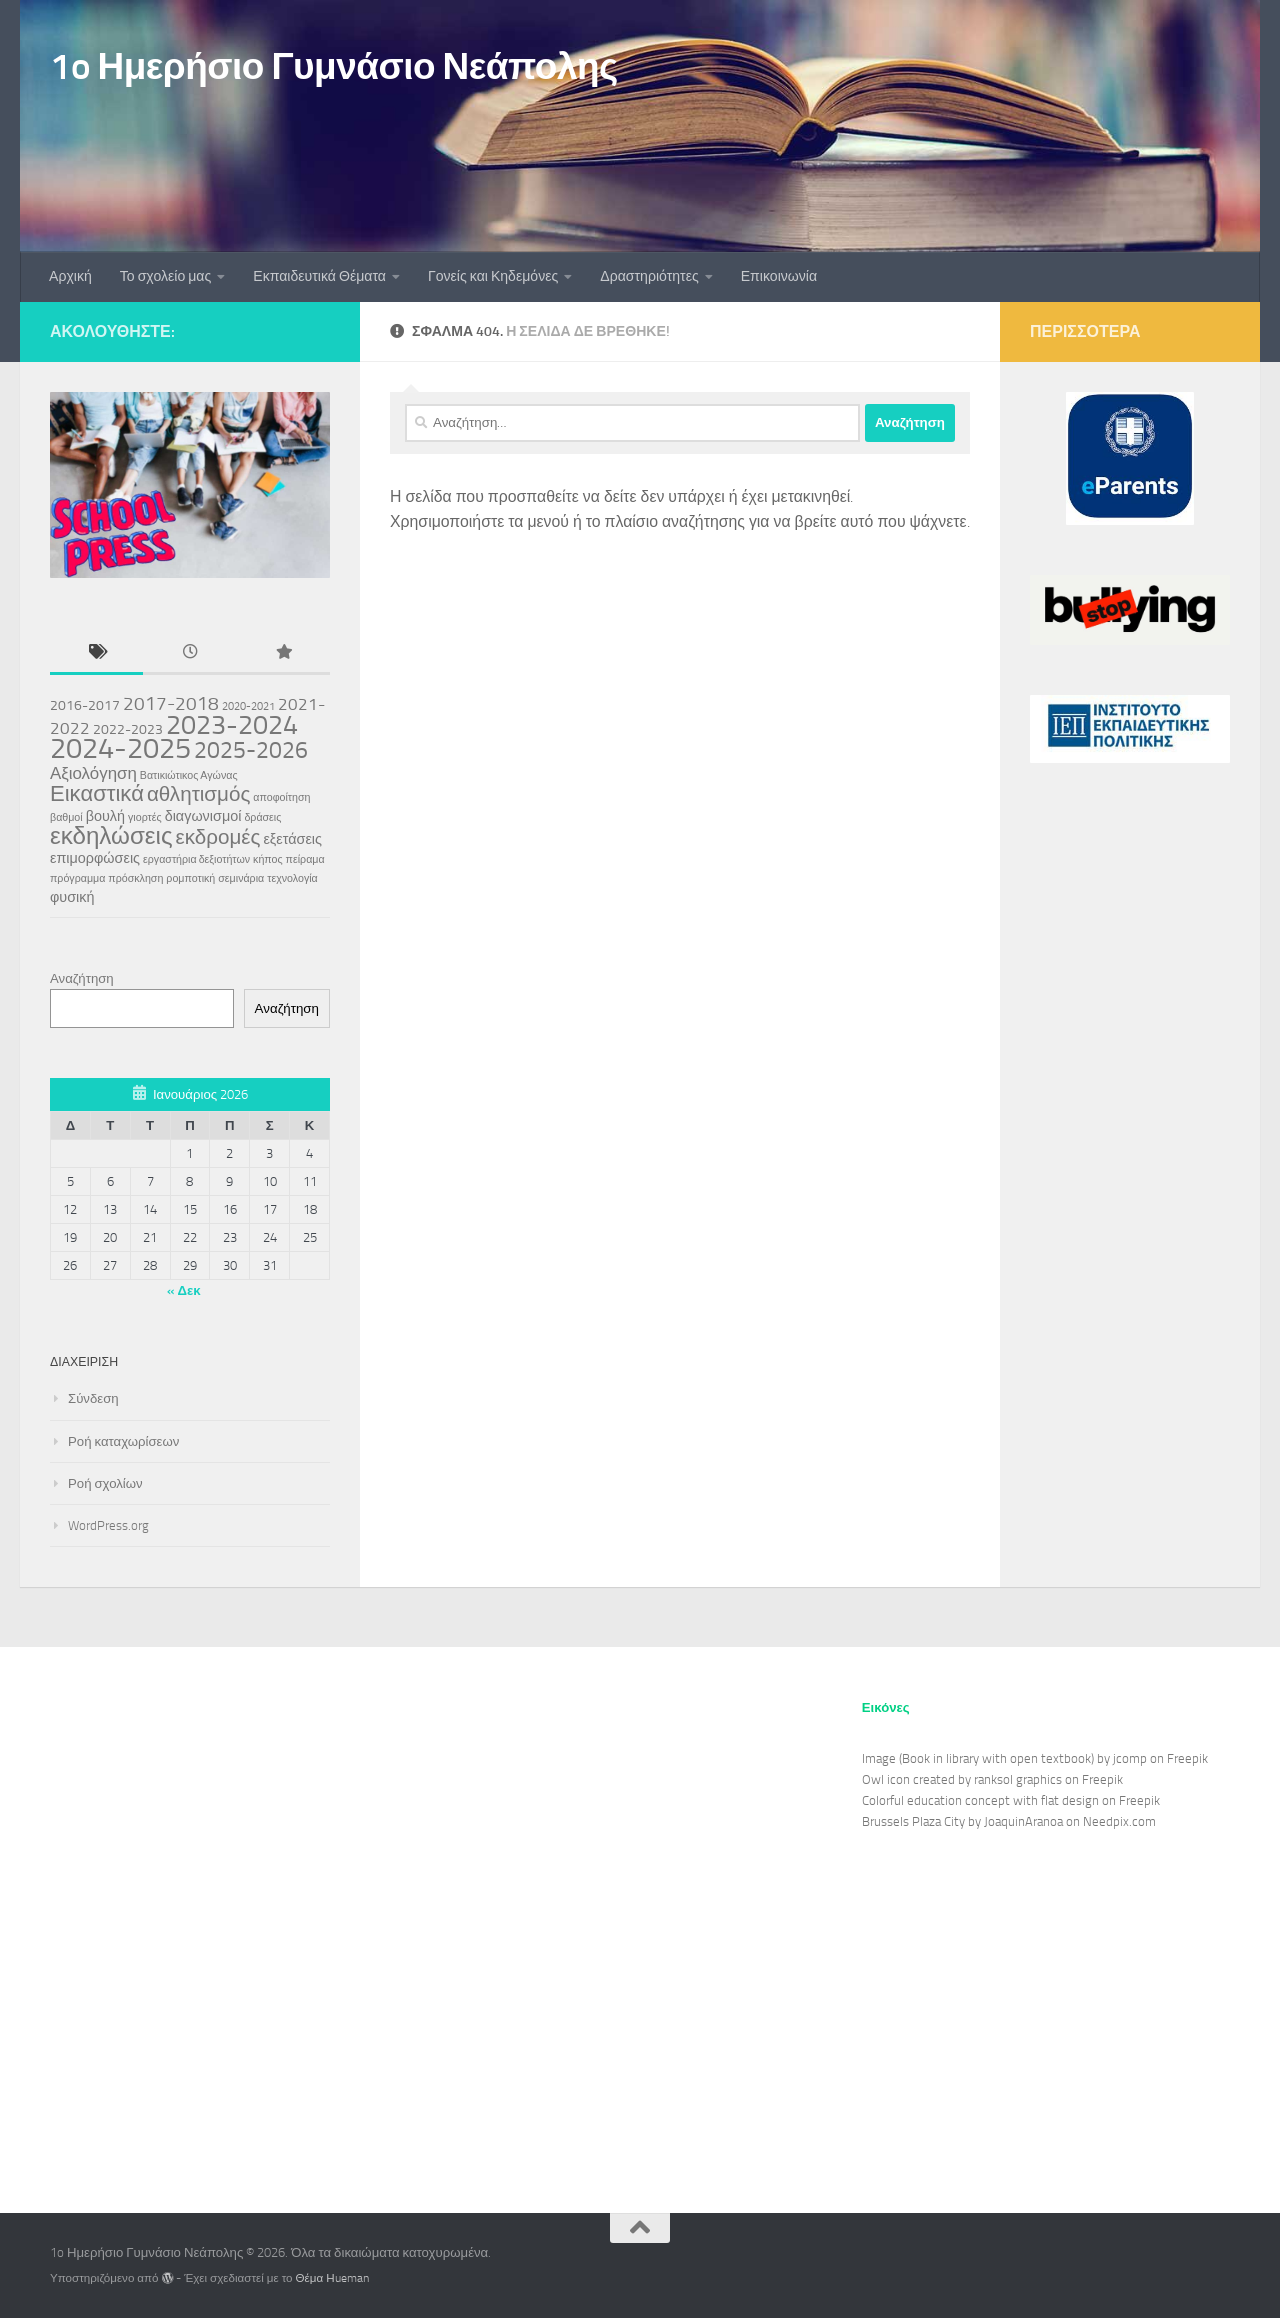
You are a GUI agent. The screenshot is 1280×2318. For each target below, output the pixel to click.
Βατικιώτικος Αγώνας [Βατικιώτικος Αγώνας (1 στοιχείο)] (189, 775)
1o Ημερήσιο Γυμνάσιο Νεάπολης (334, 66)
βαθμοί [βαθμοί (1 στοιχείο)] (66, 817)
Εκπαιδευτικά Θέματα (319, 276)
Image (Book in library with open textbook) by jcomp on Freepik (1035, 1758)
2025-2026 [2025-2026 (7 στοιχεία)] (251, 750)
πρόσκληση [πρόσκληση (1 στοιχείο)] (135, 878)
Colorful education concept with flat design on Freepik (1011, 1800)
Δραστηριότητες (649, 276)
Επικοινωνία (779, 276)
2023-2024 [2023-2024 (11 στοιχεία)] (232, 725)
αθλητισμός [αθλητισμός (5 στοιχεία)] (198, 794)
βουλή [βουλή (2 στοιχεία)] (105, 816)
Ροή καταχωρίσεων (123, 1441)
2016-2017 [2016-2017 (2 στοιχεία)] (85, 705)
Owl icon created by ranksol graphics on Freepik (992, 1779)
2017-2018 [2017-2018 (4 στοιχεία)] (171, 703)
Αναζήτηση (82, 978)
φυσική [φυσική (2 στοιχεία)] (72, 897)
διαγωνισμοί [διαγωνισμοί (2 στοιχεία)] (203, 816)
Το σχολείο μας (165, 276)
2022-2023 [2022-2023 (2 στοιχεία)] (128, 729)
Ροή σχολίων (105, 1483)
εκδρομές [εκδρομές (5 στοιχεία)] (218, 837)
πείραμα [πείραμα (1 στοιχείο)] (305, 859)
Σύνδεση (93, 1398)
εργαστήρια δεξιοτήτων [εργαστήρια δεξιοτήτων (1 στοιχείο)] (196, 859)
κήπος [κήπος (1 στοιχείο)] (268, 859)
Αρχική (70, 276)
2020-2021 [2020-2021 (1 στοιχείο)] (248, 706)
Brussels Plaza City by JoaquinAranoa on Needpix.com (1009, 1821)
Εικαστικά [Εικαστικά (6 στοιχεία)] (97, 793)
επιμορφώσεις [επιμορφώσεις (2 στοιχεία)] (95, 858)
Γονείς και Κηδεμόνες (493, 276)
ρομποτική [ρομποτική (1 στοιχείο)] (190, 878)
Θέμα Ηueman (332, 2278)
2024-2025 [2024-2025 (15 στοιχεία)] (120, 748)
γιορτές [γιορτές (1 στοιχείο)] (145, 817)
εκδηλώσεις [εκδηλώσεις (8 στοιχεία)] (111, 836)
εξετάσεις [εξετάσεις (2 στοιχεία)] (292, 839)
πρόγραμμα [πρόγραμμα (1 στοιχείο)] (77, 878)
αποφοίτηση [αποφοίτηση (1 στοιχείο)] (281, 797)
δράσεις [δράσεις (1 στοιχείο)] (262, 817)
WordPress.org (108, 1525)
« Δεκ (183, 1290)
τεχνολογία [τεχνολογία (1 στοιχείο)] (292, 878)
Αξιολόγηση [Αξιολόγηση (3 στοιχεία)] (93, 773)
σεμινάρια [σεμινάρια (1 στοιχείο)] (241, 878)
